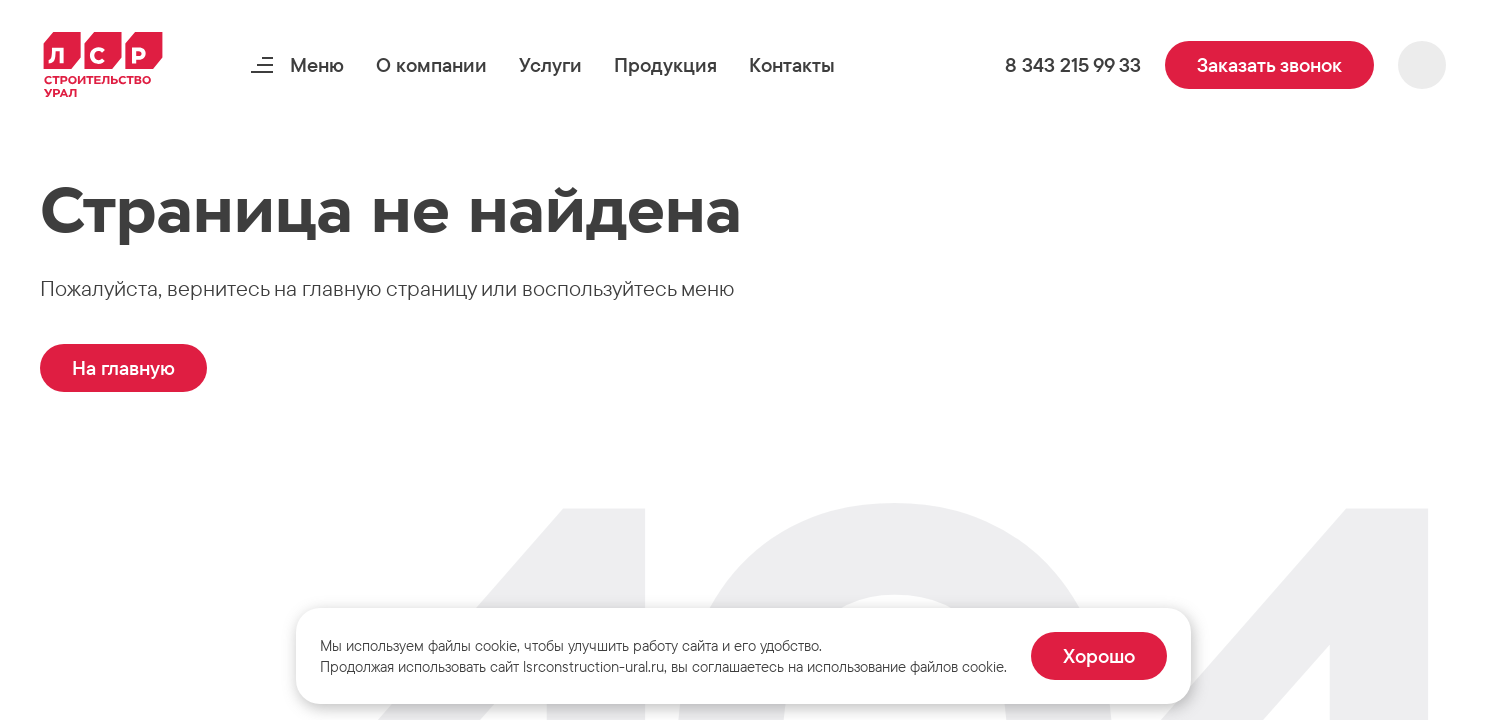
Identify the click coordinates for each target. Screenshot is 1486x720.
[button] (431, 65)
